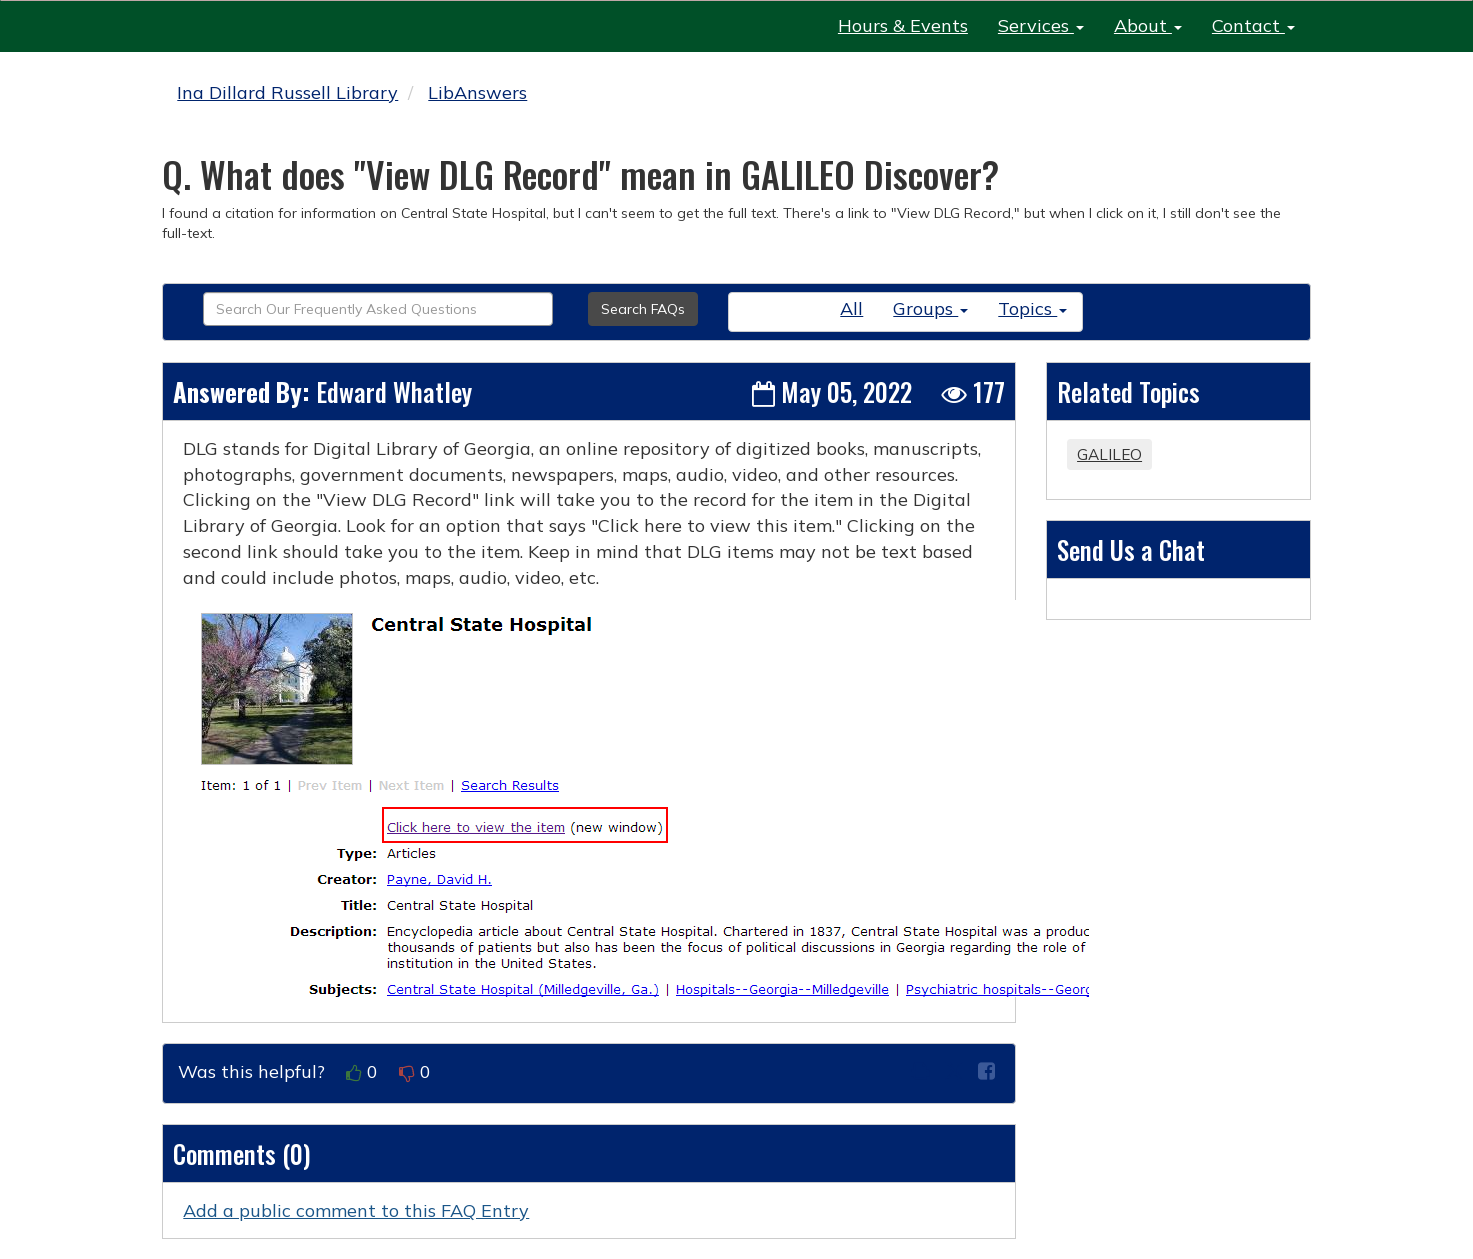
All (851, 308)
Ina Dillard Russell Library (287, 92)
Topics (1032, 308)
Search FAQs (643, 309)
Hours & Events (903, 25)
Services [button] (1041, 25)
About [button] (1148, 25)
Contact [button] (1253, 25)
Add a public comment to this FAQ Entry (356, 1210)
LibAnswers (477, 92)
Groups (930, 308)
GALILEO (1109, 454)
